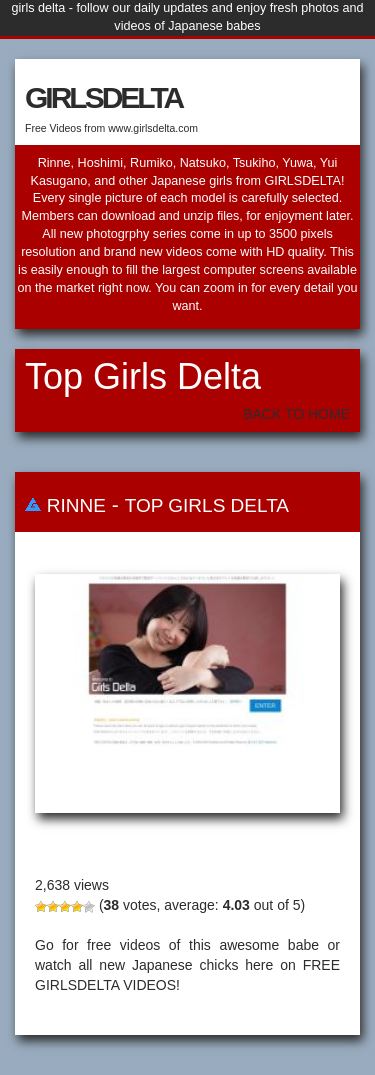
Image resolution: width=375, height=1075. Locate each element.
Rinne (76, 505)
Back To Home (296, 414)
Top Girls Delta (207, 505)
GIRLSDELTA (103, 97)
